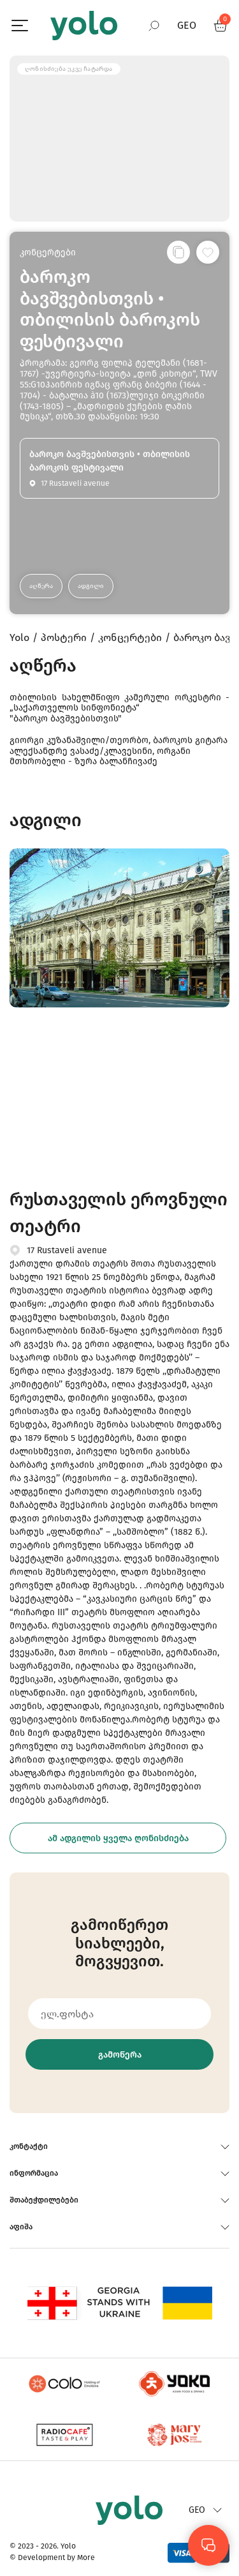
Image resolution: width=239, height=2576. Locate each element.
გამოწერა (119, 2054)
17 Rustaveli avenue (67, 1250)
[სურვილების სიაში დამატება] (207, 252)
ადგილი (91, 586)
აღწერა (41, 586)
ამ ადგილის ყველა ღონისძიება (118, 1838)
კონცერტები (48, 252)
